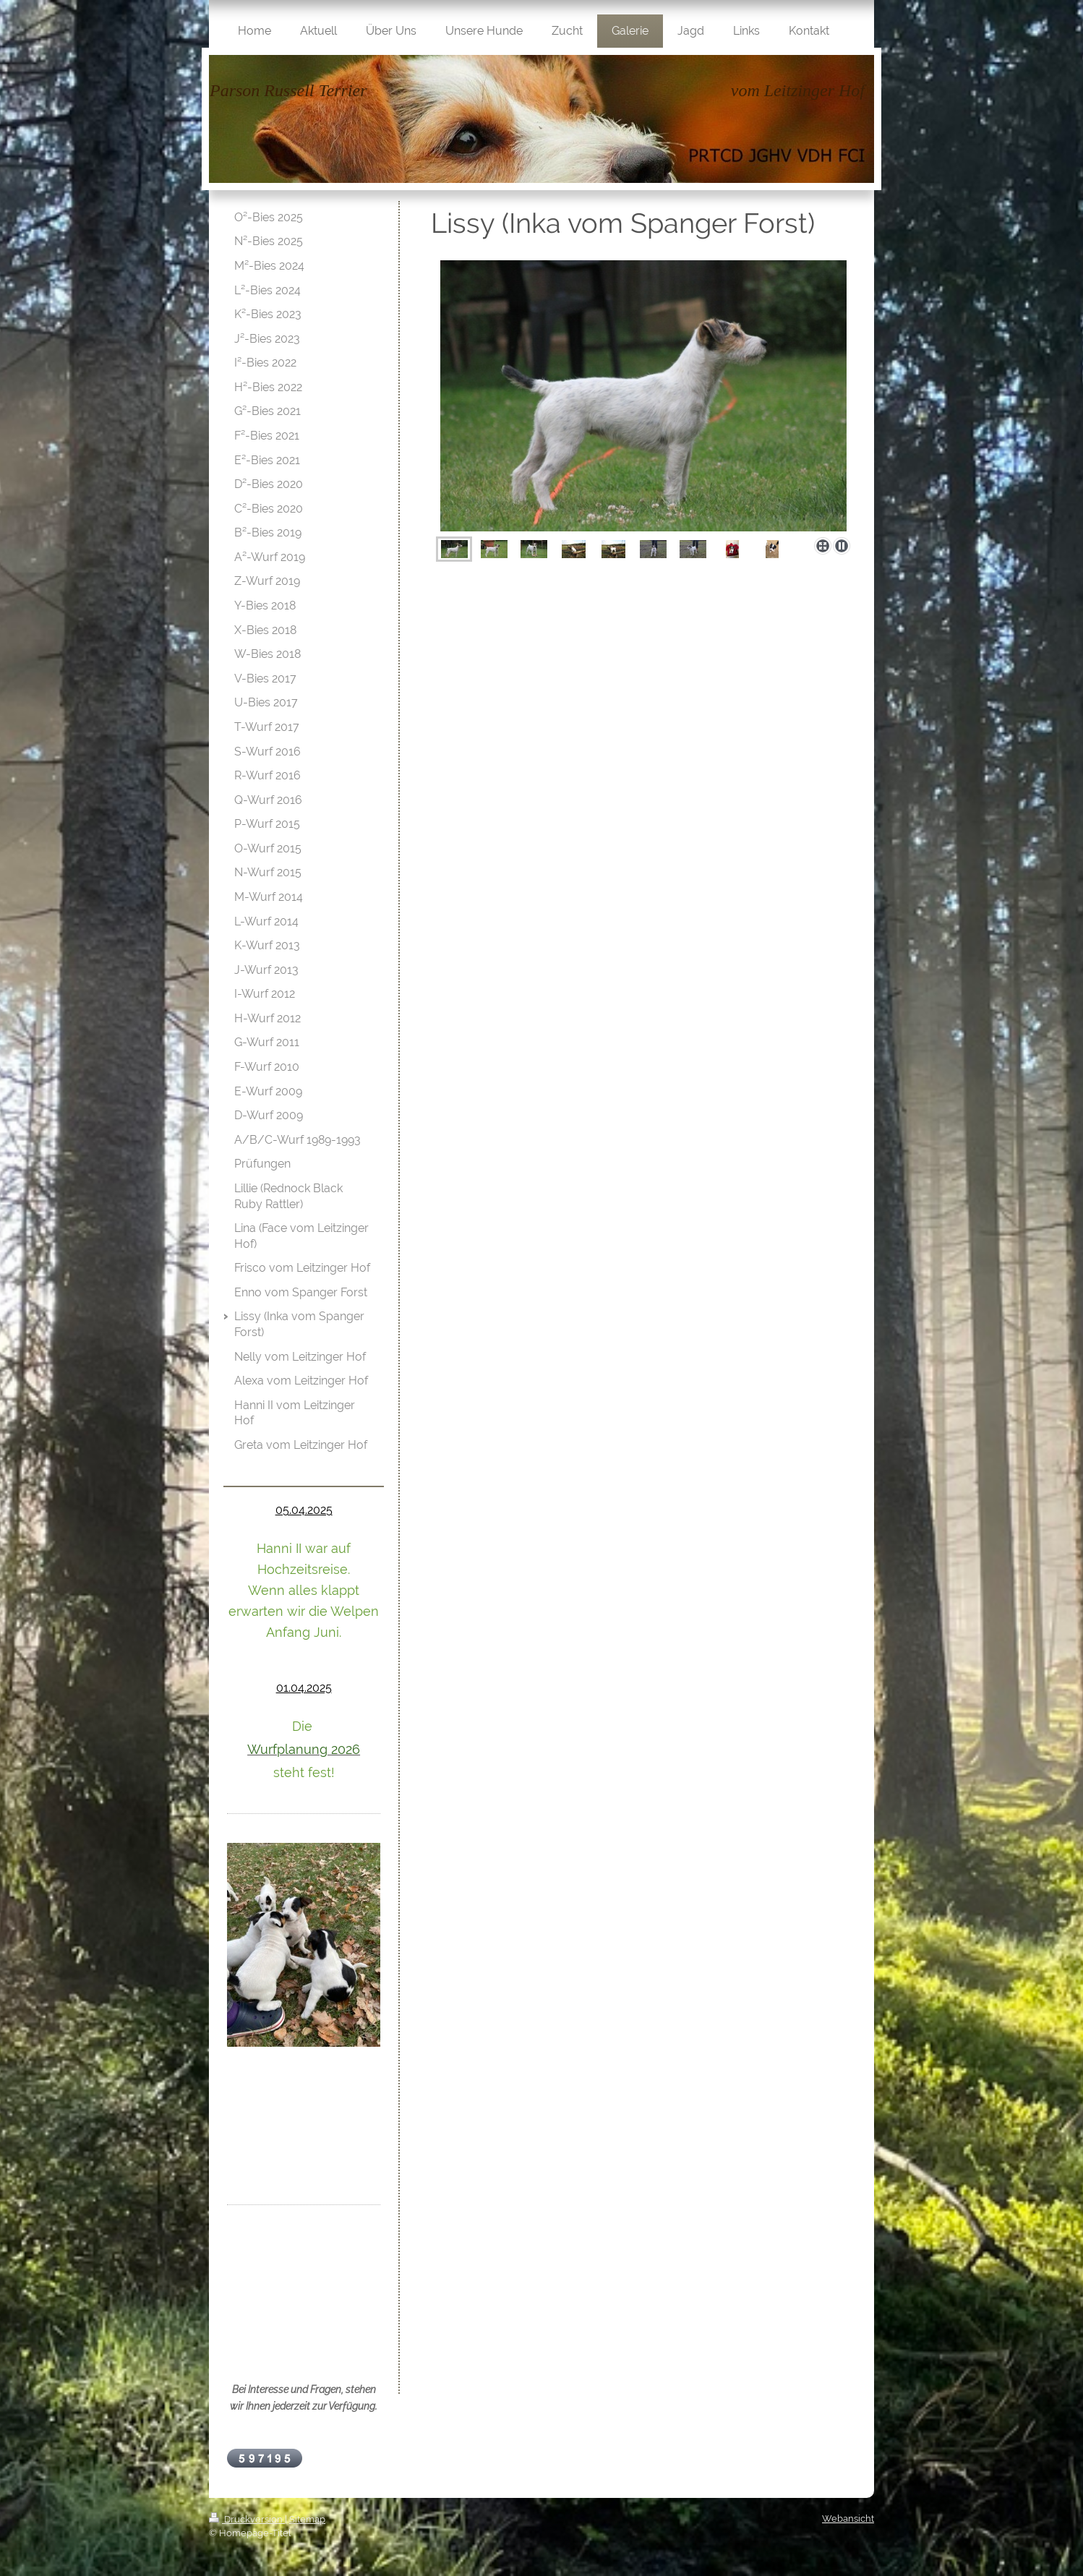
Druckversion (247, 2519)
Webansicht (848, 2518)
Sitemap (307, 2519)
